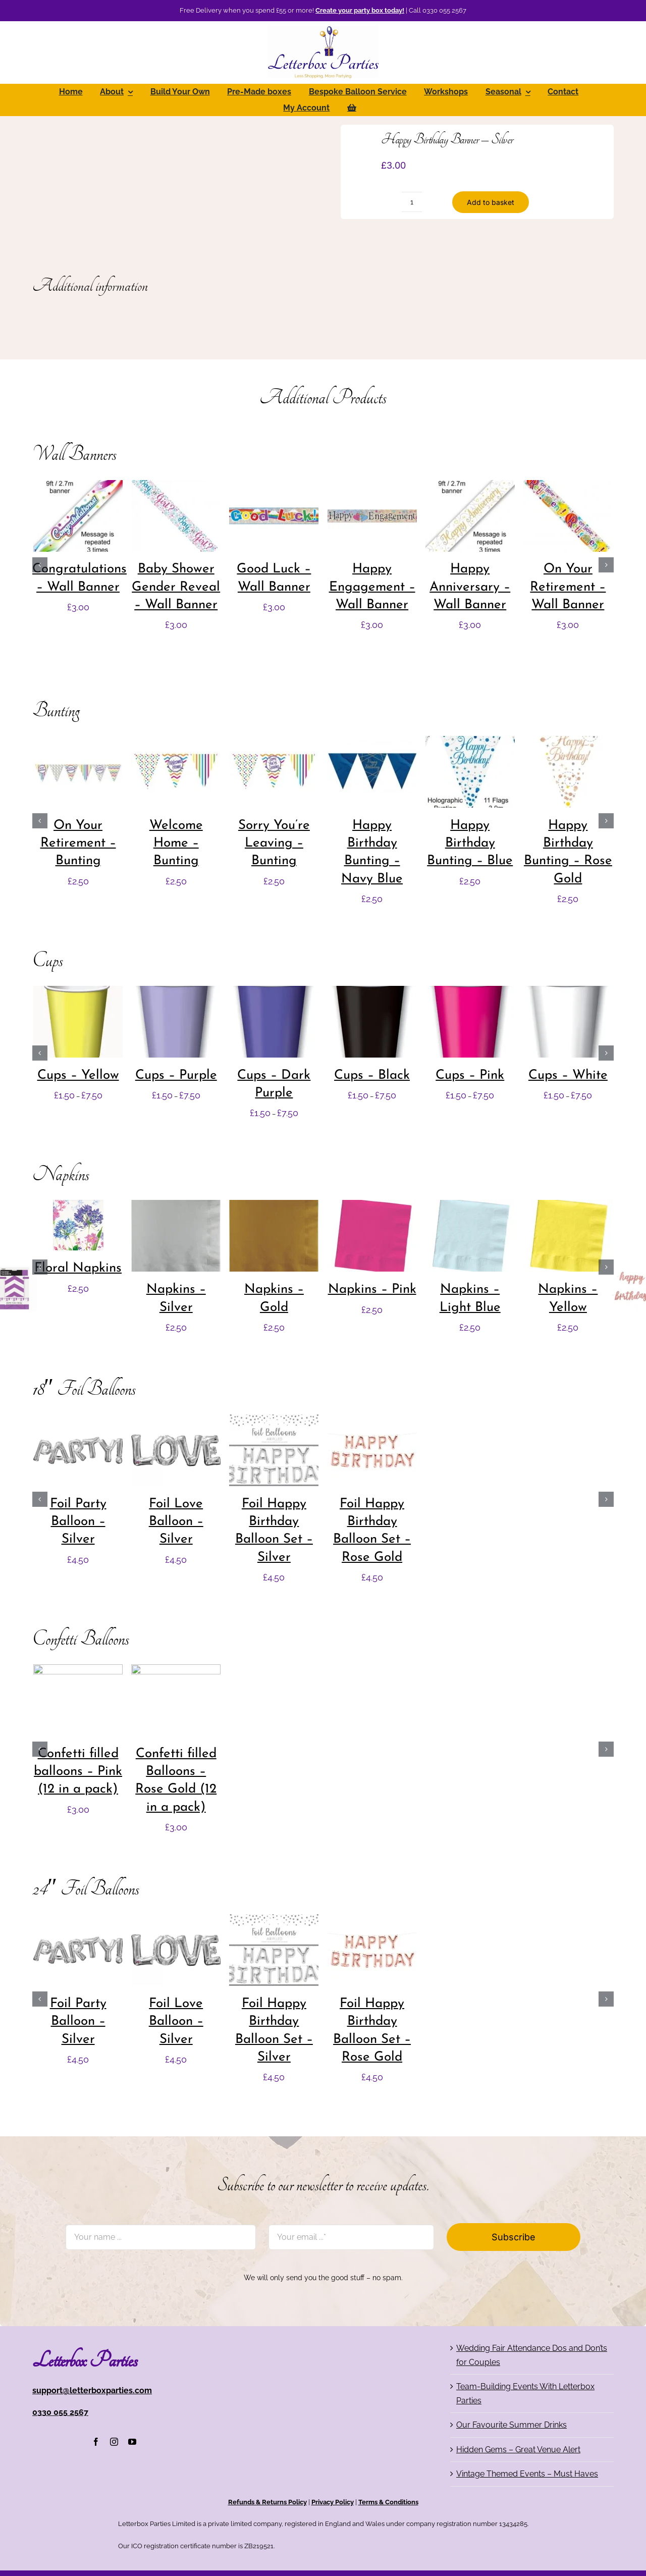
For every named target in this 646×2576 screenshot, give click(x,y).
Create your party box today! (359, 10)
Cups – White (568, 1075)
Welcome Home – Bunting (176, 843)
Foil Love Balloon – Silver (176, 1522)
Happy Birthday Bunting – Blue (470, 843)
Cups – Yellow (78, 1075)
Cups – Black (372, 1075)
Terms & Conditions (388, 2502)
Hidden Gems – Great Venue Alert (518, 2449)
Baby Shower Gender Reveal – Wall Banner (176, 587)
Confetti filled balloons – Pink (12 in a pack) (78, 1772)
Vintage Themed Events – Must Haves (527, 2474)
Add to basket (490, 202)
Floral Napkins (78, 1268)
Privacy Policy (332, 2502)
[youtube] (132, 2442)
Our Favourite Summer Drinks (511, 2425)
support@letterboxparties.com (92, 2390)
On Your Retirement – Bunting (78, 843)
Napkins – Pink (372, 1289)
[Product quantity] (412, 202)
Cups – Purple (176, 1075)
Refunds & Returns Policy (267, 2502)
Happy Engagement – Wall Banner (372, 587)
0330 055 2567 (60, 2412)
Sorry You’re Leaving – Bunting (274, 843)
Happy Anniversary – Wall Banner (469, 587)
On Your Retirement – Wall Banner (568, 587)
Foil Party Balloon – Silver (78, 1522)
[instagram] (114, 2442)
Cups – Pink (470, 1075)
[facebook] (96, 2442)
